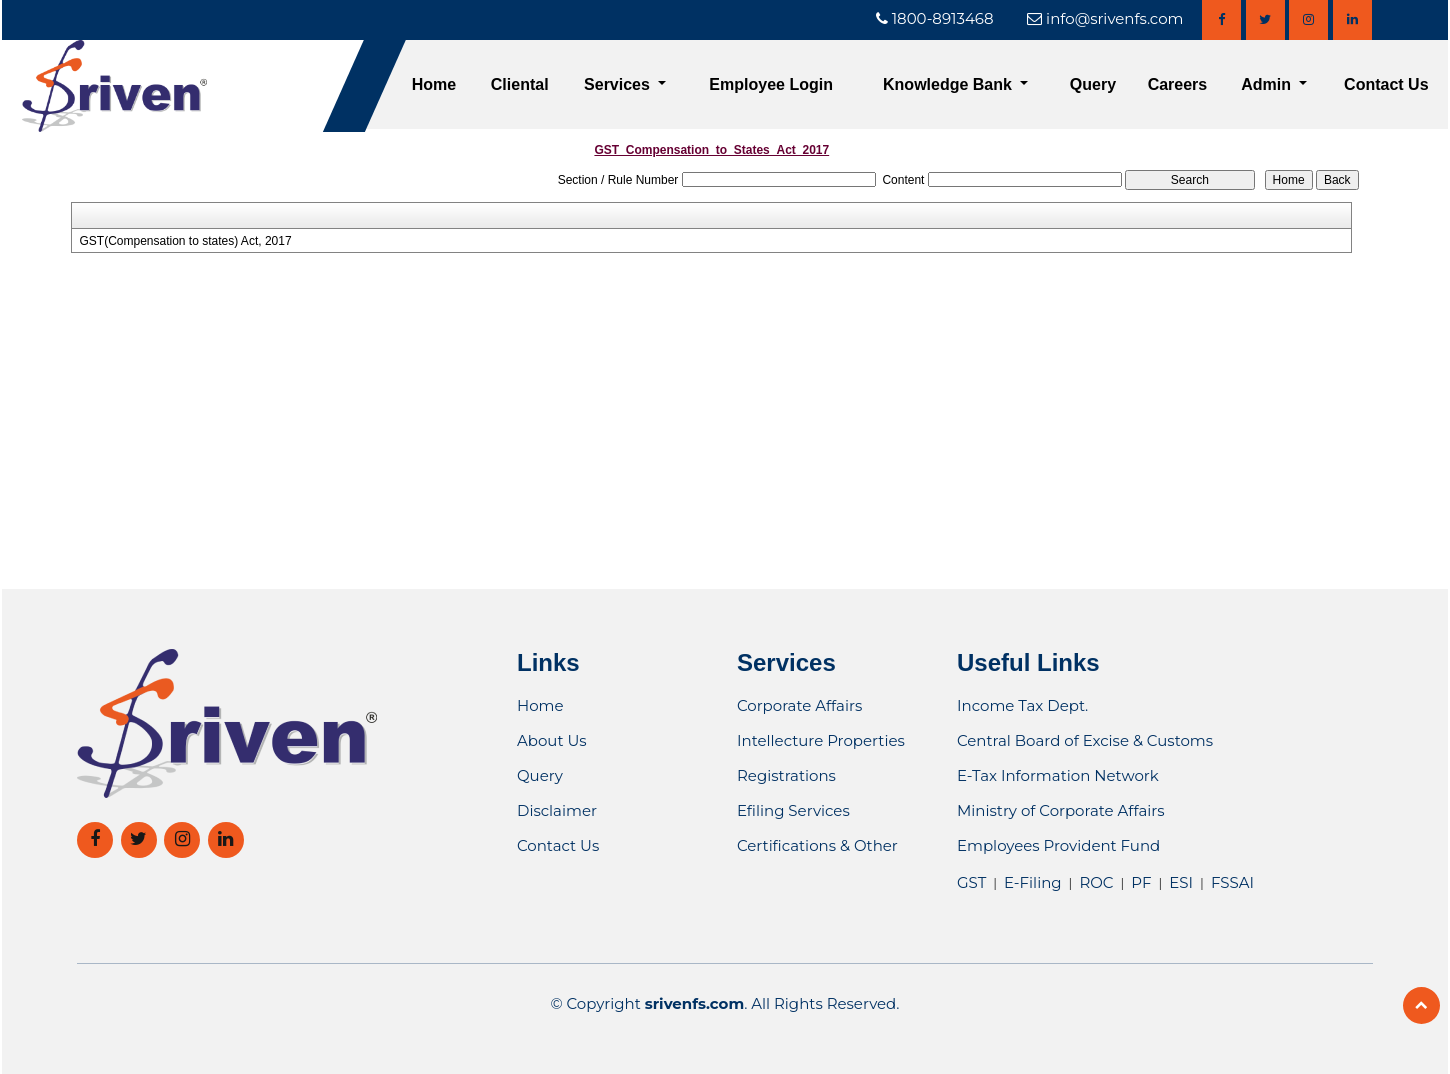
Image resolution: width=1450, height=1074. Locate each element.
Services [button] (619, 84)
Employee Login (771, 84)
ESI (1181, 882)
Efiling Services (793, 810)
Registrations (786, 775)
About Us (552, 740)
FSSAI (1232, 882)
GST (971, 882)
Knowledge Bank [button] (949, 84)
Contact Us (1386, 84)
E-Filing (1032, 882)
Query (1093, 84)
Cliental (520, 84)
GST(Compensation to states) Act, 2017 (185, 241)
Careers (1178, 84)
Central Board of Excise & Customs (1085, 740)
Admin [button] (1268, 84)
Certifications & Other (817, 845)
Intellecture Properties (821, 740)
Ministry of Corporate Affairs (1061, 810)
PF (1141, 882)
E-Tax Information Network (1058, 775)
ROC (1096, 882)
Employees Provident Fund (1058, 845)
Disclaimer (557, 810)
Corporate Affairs (799, 705)
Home (434, 84)
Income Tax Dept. (1022, 705)
